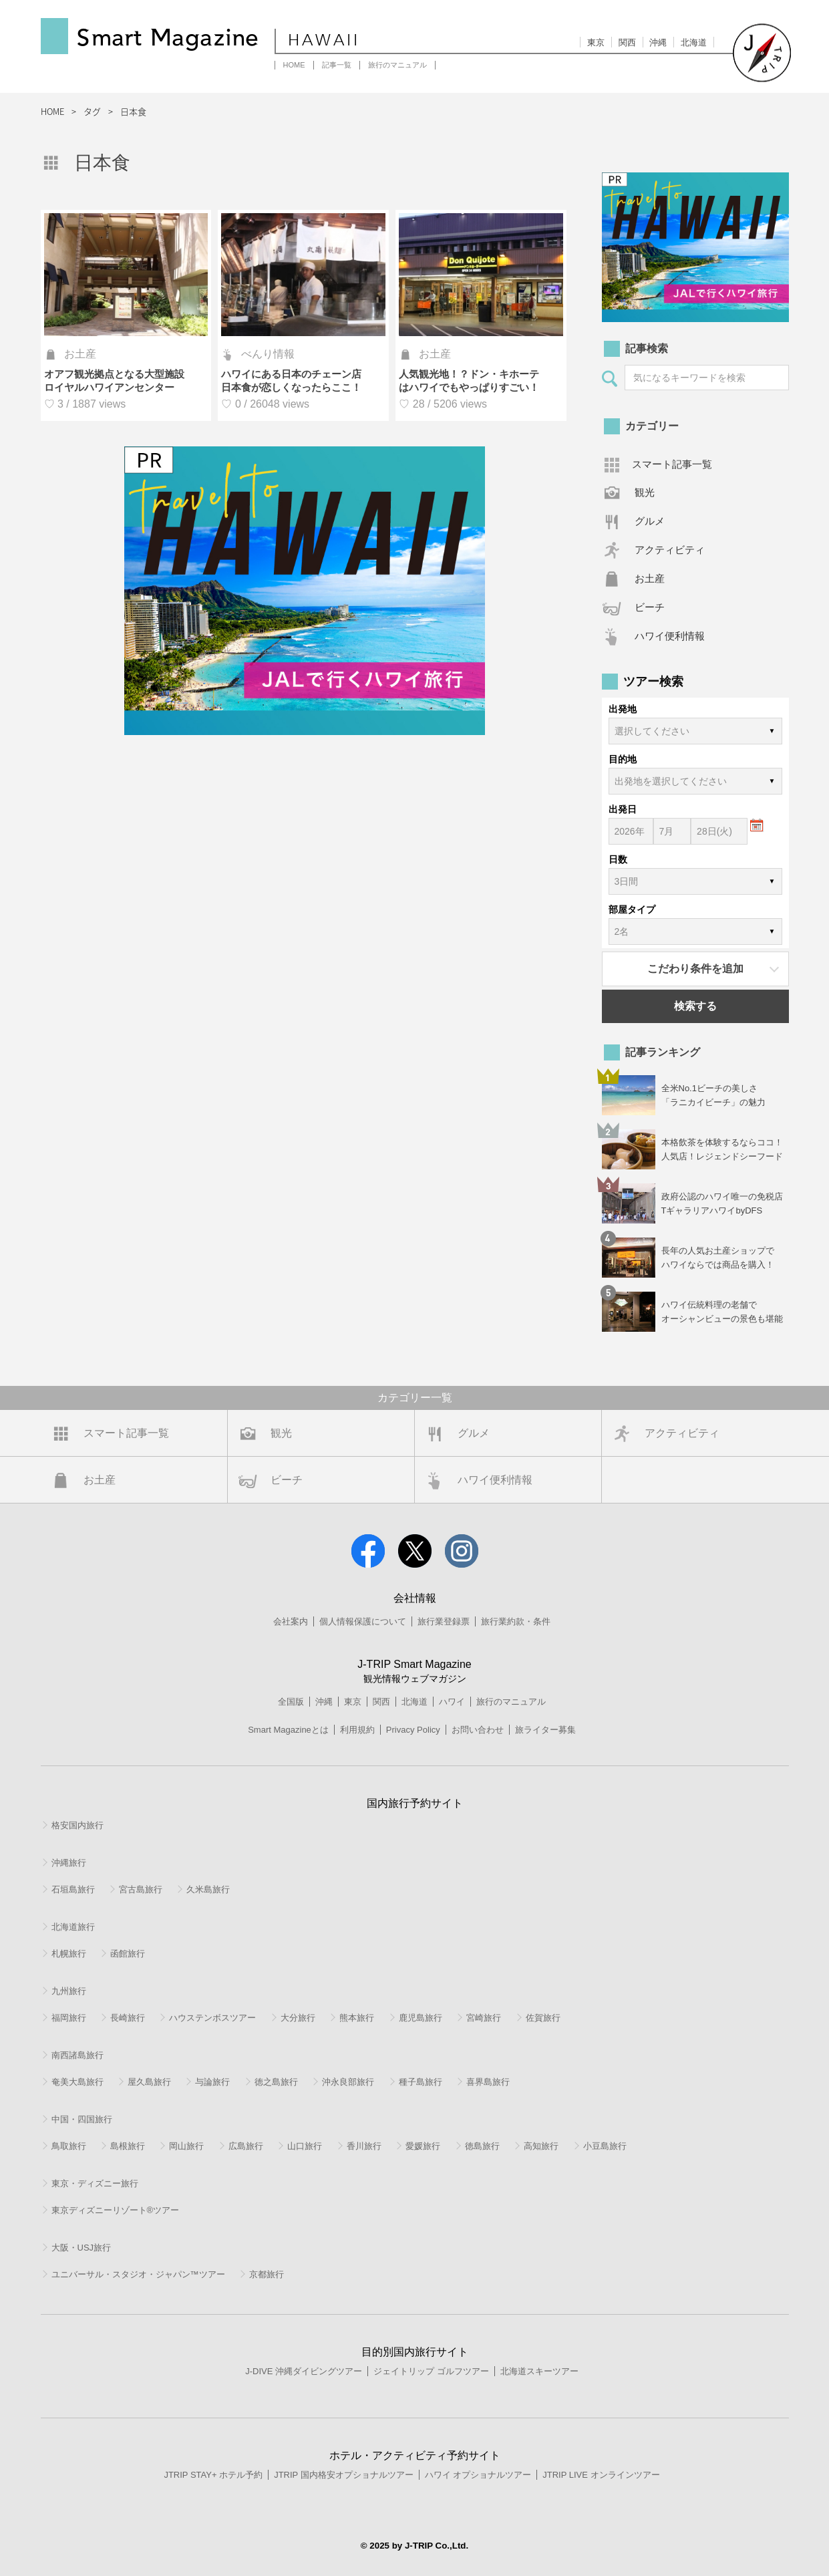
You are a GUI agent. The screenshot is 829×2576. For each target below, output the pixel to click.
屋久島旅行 (149, 2082)
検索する (695, 1006)
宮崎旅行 (483, 2018)
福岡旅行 (68, 2018)
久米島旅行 (208, 1889)
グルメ (650, 521)
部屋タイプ (632, 909)
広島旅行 (245, 2146)
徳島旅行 (482, 2146)
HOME (294, 65)
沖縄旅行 (68, 1863)
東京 (596, 42)
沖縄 (658, 42)
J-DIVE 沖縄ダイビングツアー (303, 2371)
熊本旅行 (356, 2018)
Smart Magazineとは (288, 1730)
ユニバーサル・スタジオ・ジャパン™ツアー (138, 2274)
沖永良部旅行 (348, 2082)
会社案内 (290, 1621)
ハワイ (452, 1702)
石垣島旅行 (73, 1889)
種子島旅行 (420, 2082)
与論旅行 (212, 2082)
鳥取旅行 (68, 2146)
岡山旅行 (186, 2146)
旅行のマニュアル (397, 65)
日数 (618, 859)
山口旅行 (304, 2146)
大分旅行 (298, 2018)
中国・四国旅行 (81, 2119)
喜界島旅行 (488, 2082)
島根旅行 (127, 2146)
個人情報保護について (362, 1621)
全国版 (291, 1702)
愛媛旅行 (422, 2146)
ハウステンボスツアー (212, 2018)
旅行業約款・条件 (515, 1621)
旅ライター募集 (545, 1730)
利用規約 (357, 1730)
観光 (645, 492)
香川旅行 (364, 2146)
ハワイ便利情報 (670, 635)
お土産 (650, 578)
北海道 (694, 42)
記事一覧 (336, 65)
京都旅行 (266, 2274)
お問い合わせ (478, 1730)
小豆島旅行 (605, 2146)
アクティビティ (670, 549)
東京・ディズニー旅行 (94, 2183)
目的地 (623, 759)
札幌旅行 (68, 1954)
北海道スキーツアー (539, 2371)
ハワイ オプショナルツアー (478, 2475)
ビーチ (650, 607)
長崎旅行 (127, 2018)
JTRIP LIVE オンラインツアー (600, 2475)
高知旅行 (541, 2146)
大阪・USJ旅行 (81, 2248)
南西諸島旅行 (77, 2055)
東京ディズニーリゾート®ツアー (115, 2210)
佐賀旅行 (543, 2018)
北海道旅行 (73, 1927)
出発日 (623, 809)
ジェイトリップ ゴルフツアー (431, 2371)
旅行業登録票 (444, 1621)
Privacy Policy (413, 1730)
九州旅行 (68, 1991)
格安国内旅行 (77, 1825)
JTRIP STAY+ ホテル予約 (213, 2475)
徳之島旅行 (276, 2082)
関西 (627, 42)
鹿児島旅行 (420, 2018)
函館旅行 (127, 1954)
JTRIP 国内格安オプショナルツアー (343, 2475)
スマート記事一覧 (672, 464)
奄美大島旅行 (77, 2082)
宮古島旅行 (140, 1889)
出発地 (623, 709)
